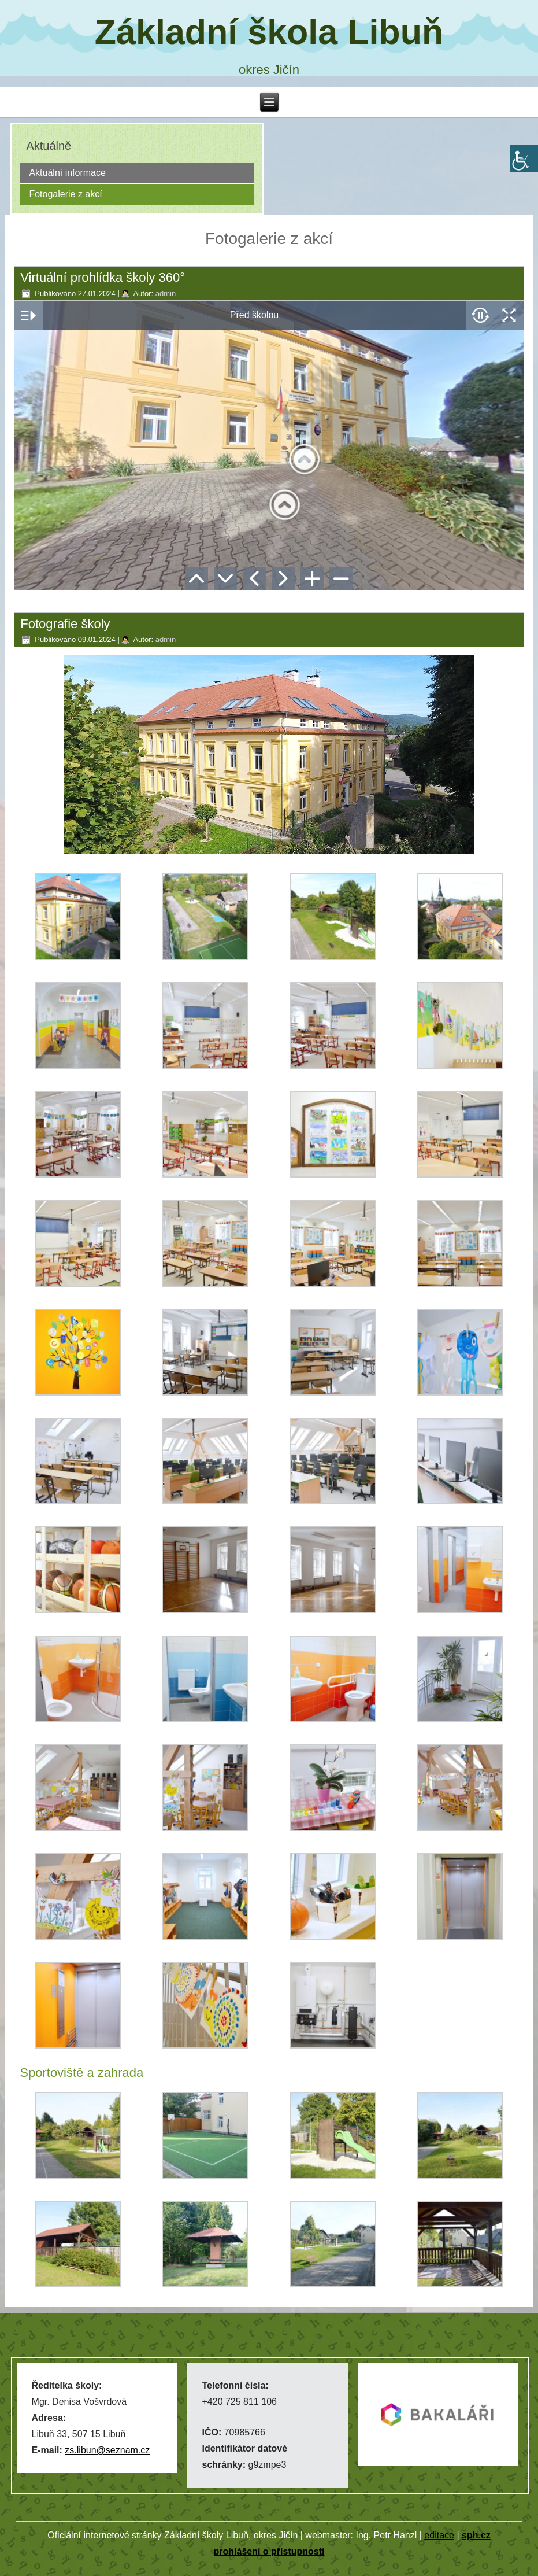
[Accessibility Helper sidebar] (524, 158)
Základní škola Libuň (269, 31)
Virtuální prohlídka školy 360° (102, 277)
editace (439, 2535)
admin (165, 293)
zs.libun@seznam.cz (107, 2450)
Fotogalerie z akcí (65, 194)
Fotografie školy (65, 624)
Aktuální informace (67, 173)
